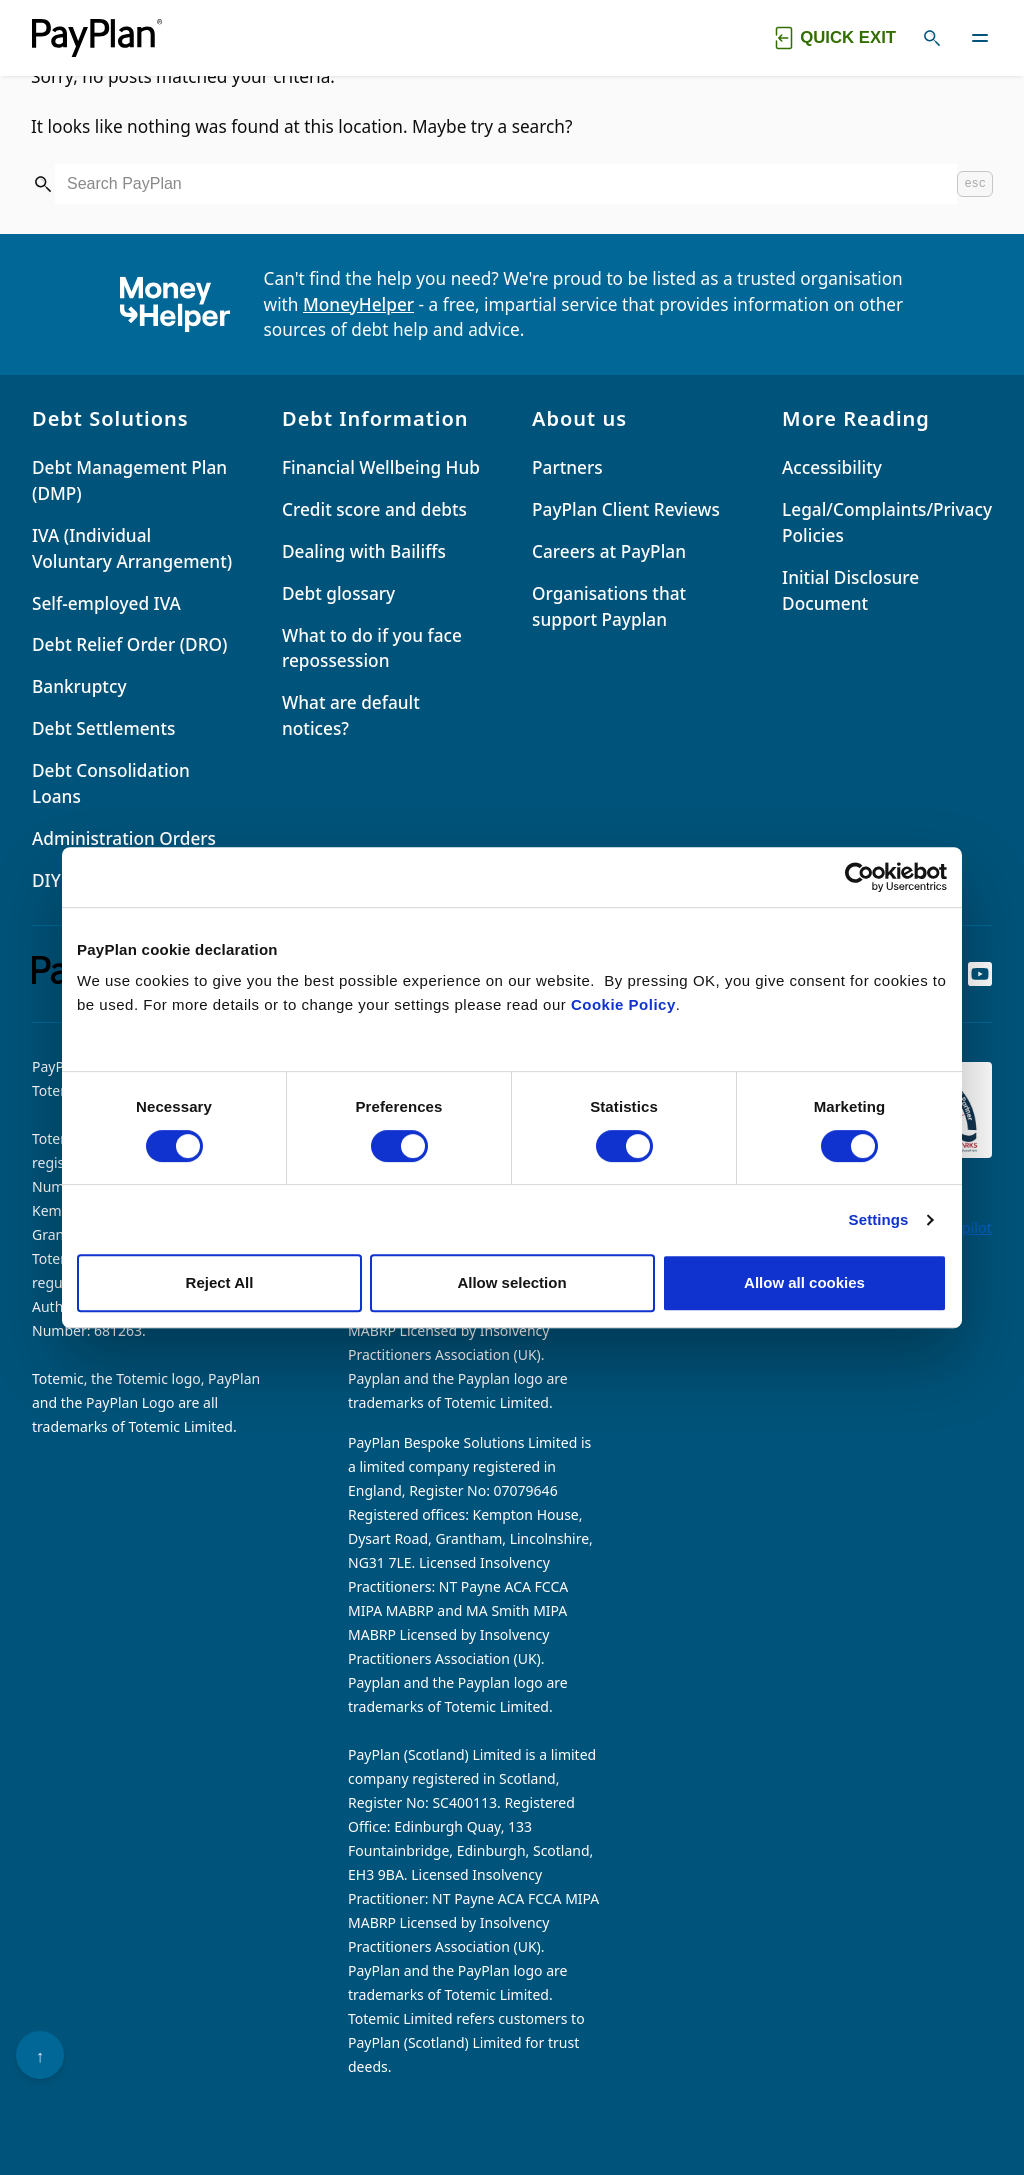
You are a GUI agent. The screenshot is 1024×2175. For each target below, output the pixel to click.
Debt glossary (338, 593)
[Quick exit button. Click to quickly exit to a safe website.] (832, 38)
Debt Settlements (103, 728)
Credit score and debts (374, 509)
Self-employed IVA (106, 603)
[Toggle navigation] (980, 38)
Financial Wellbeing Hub (381, 467)
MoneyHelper (358, 304)
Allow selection (511, 1282)
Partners (567, 467)
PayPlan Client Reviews (626, 509)
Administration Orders (124, 838)
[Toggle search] (932, 38)
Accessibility (832, 467)
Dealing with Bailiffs (364, 551)
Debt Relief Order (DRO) (129, 644)
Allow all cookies (804, 1282)
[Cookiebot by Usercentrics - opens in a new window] (859, 877)
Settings (879, 1219)
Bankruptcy (79, 686)
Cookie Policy (623, 1004)
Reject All (220, 1282)
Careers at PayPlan (609, 551)
